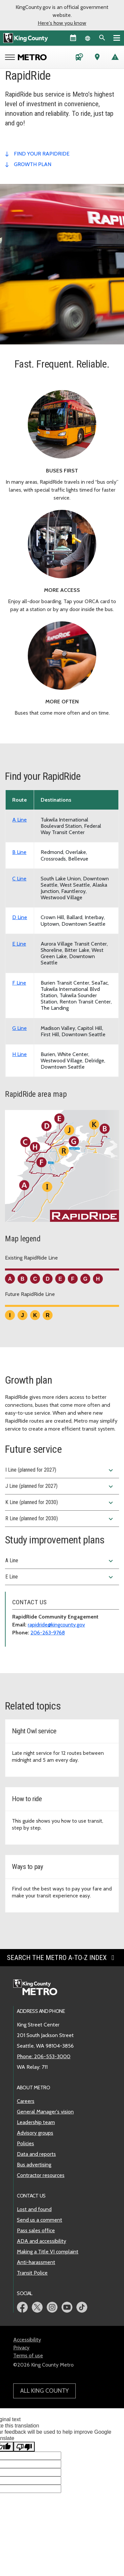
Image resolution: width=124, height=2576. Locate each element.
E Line (60, 1577)
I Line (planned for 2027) (60, 1470)
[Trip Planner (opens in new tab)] (97, 58)
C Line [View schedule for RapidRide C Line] (19, 878)
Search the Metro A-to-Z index (62, 1958)
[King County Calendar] (73, 37)
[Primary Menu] (116, 37)
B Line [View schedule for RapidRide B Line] (19, 852)
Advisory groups (35, 2133)
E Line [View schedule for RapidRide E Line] (19, 944)
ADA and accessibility (41, 2241)
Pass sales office (36, 2230)
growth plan (32, 164)
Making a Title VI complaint (47, 2251)
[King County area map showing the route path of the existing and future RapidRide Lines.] (62, 1168)
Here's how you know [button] (62, 23)
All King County (44, 2390)
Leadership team (36, 2122)
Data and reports (36, 2154)
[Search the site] (102, 37)
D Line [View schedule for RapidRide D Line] (19, 917)
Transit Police (32, 2273)
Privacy (21, 2347)
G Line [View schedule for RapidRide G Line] (19, 1028)
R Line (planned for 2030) (60, 1519)
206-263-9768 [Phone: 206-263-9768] (47, 1632)
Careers (25, 2101)
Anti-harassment (36, 2262)
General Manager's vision (45, 2112)
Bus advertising (34, 2164)
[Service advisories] (115, 58)
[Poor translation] (24, 2447)
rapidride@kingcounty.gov (56, 1624)
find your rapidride (41, 154)
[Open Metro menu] (11, 58)
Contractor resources (40, 2175)
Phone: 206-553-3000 (43, 2056)
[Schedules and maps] (79, 58)
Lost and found (34, 2209)
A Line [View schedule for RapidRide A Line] (19, 820)
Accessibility (27, 2339)
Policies (25, 2143)
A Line (60, 1561)
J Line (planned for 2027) (60, 1486)
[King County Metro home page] (38, 1987)
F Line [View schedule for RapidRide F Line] (19, 983)
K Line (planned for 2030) (60, 1503)
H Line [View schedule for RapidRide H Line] (19, 1054)
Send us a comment (39, 2220)
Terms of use (28, 2355)
